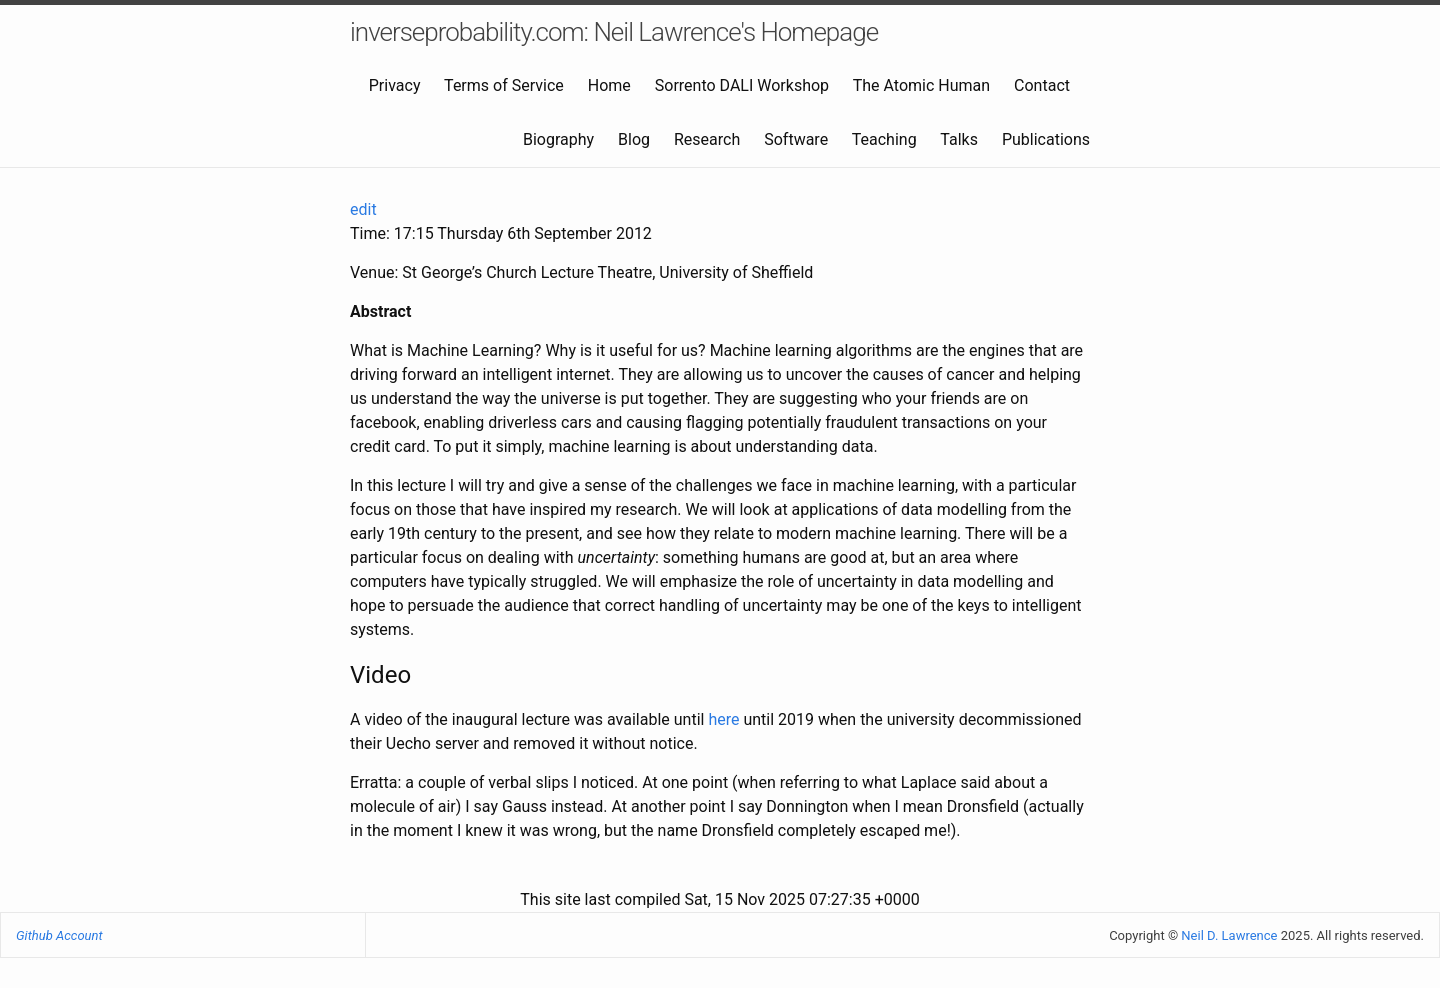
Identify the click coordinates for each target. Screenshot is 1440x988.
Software (796, 139)
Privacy (395, 85)
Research (707, 139)
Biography (558, 139)
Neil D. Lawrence (1229, 935)
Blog (634, 139)
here (723, 719)
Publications (1046, 139)
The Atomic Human (921, 85)
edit (363, 209)
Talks (959, 139)
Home (609, 85)
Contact (1042, 85)
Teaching (884, 139)
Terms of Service (504, 85)
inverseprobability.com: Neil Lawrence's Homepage (614, 32)
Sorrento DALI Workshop (742, 85)
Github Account (59, 935)
